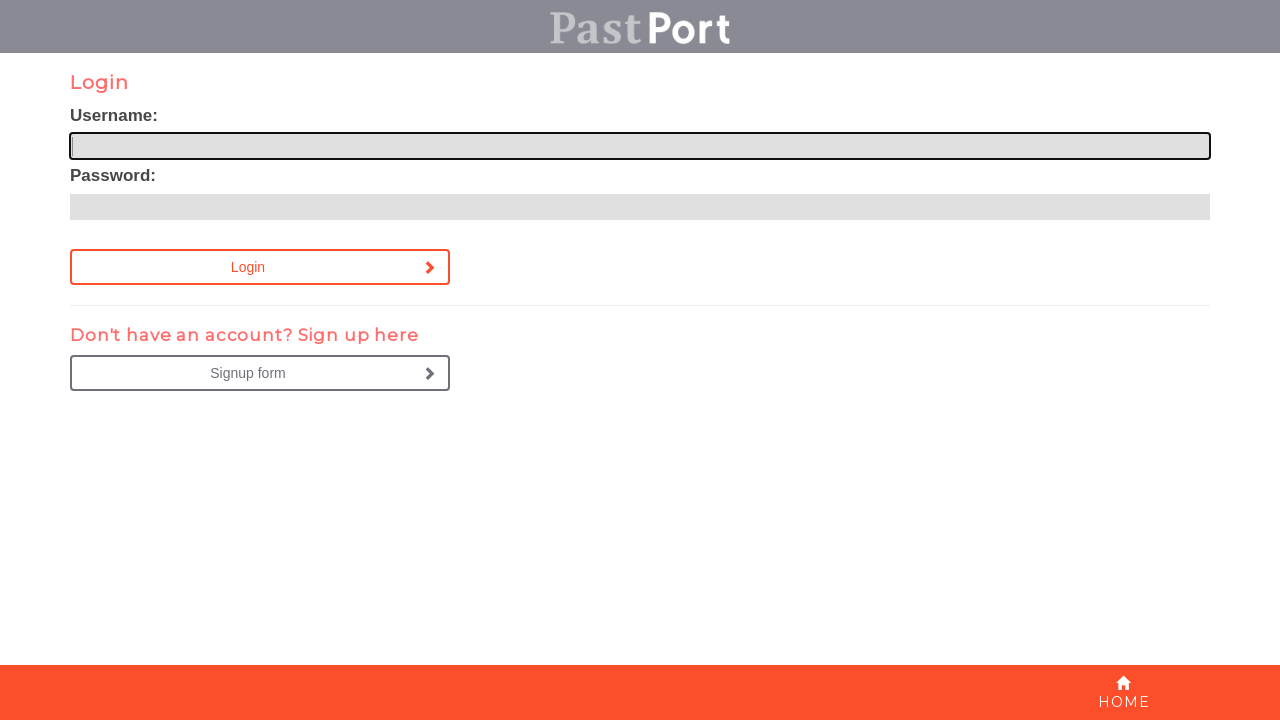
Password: (113, 175)
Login (248, 267)
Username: (114, 115)
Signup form (247, 373)
